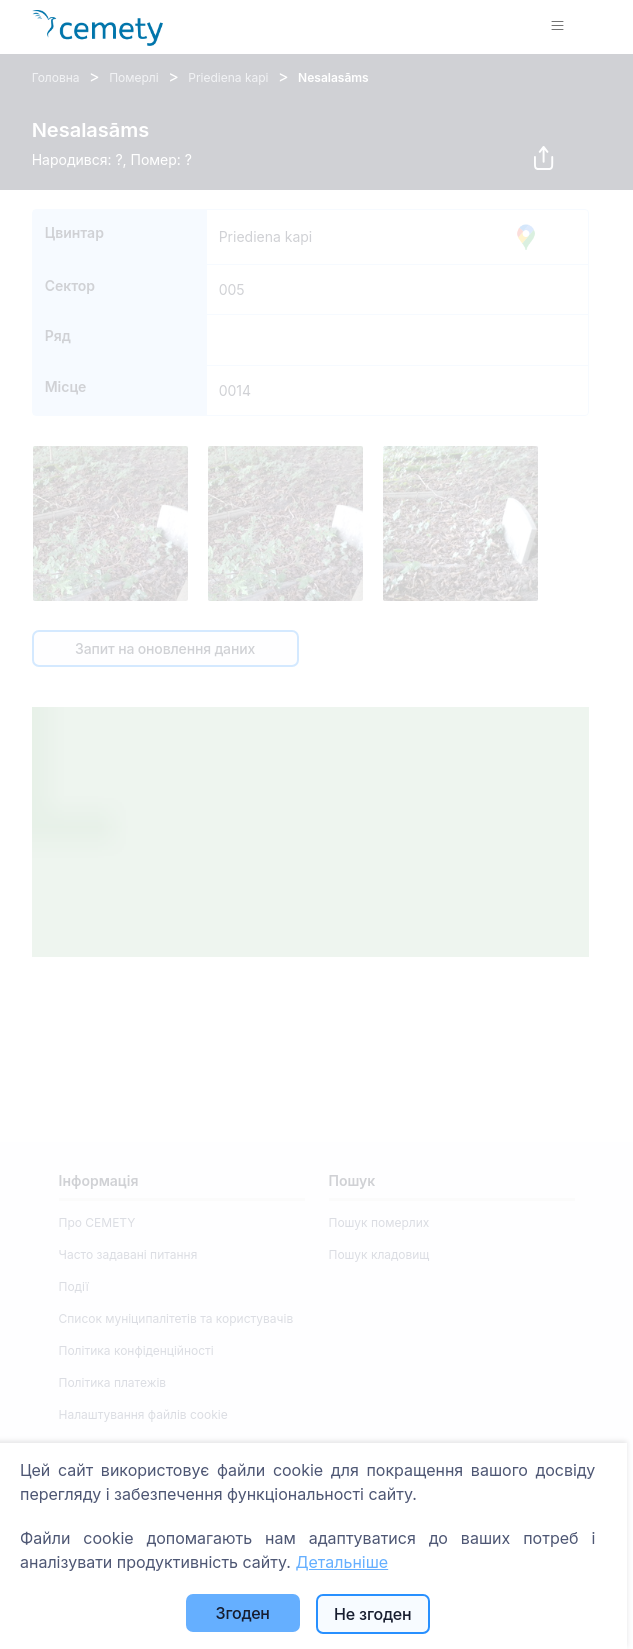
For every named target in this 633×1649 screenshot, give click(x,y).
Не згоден (372, 1614)
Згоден (243, 1613)
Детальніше (341, 1562)
